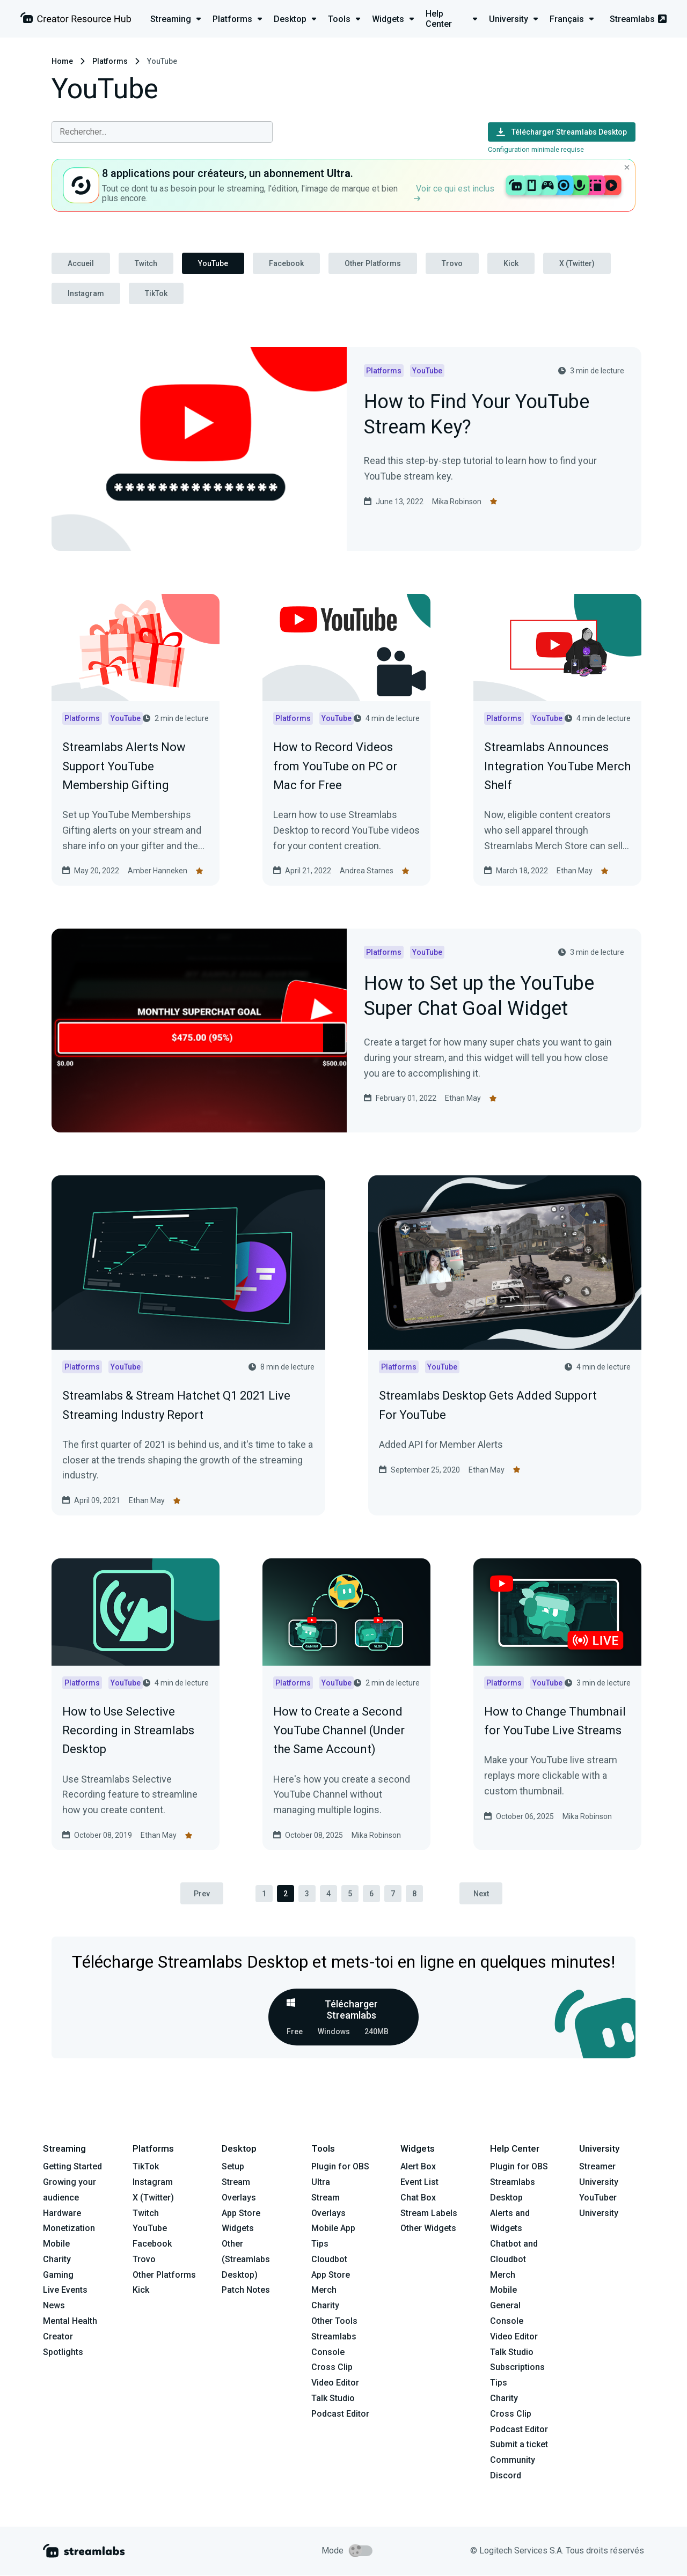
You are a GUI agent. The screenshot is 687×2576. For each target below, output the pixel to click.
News (54, 2306)
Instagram (86, 293)
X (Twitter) (577, 263)
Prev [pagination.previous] (201, 1893)
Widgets (238, 2229)
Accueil (81, 263)
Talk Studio (333, 2399)
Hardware (62, 2213)
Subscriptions (517, 2367)
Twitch (146, 263)
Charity (57, 2259)
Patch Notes (246, 2290)
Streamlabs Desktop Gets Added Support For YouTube (488, 1405)
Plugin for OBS (340, 2167)
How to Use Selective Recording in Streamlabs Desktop (128, 1730)
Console (506, 2321)
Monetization (69, 2229)
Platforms (110, 61)
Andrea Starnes (366, 870)
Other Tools (334, 2321)
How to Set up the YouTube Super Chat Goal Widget (479, 996)
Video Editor (335, 2383)
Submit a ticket (519, 2445)
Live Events (65, 2290)
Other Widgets (428, 2229)
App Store (241, 2213)
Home (62, 61)
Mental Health (70, 2321)
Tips (319, 2244)
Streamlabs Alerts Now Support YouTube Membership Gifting (124, 765)
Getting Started (72, 2167)
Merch (324, 2290)
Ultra (320, 2182)
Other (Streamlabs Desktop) (246, 2259)
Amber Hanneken (157, 870)
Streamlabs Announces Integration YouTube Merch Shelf (557, 765)
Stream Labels (428, 2213)
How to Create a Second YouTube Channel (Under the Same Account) (339, 1730)
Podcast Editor (340, 2414)
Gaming (58, 2275)
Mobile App (333, 2229)
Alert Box (418, 2167)
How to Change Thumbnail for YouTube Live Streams (555, 1721)
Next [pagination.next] (481, 1893)
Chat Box (418, 2197)
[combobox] (162, 132)
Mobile (56, 2244)
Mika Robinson (456, 501)
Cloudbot (329, 2259)
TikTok (156, 293)
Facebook (286, 263)
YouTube (213, 263)
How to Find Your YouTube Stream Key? (476, 415)
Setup (233, 2167)
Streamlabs (638, 19)
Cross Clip (332, 2367)
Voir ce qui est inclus (454, 192)
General (505, 2306)
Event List (419, 2182)
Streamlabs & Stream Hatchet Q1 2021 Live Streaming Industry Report (176, 1405)
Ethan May (575, 870)
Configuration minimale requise (536, 149)
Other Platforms (373, 263)
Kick (510, 263)
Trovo (452, 263)
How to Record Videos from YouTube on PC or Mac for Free (335, 765)
